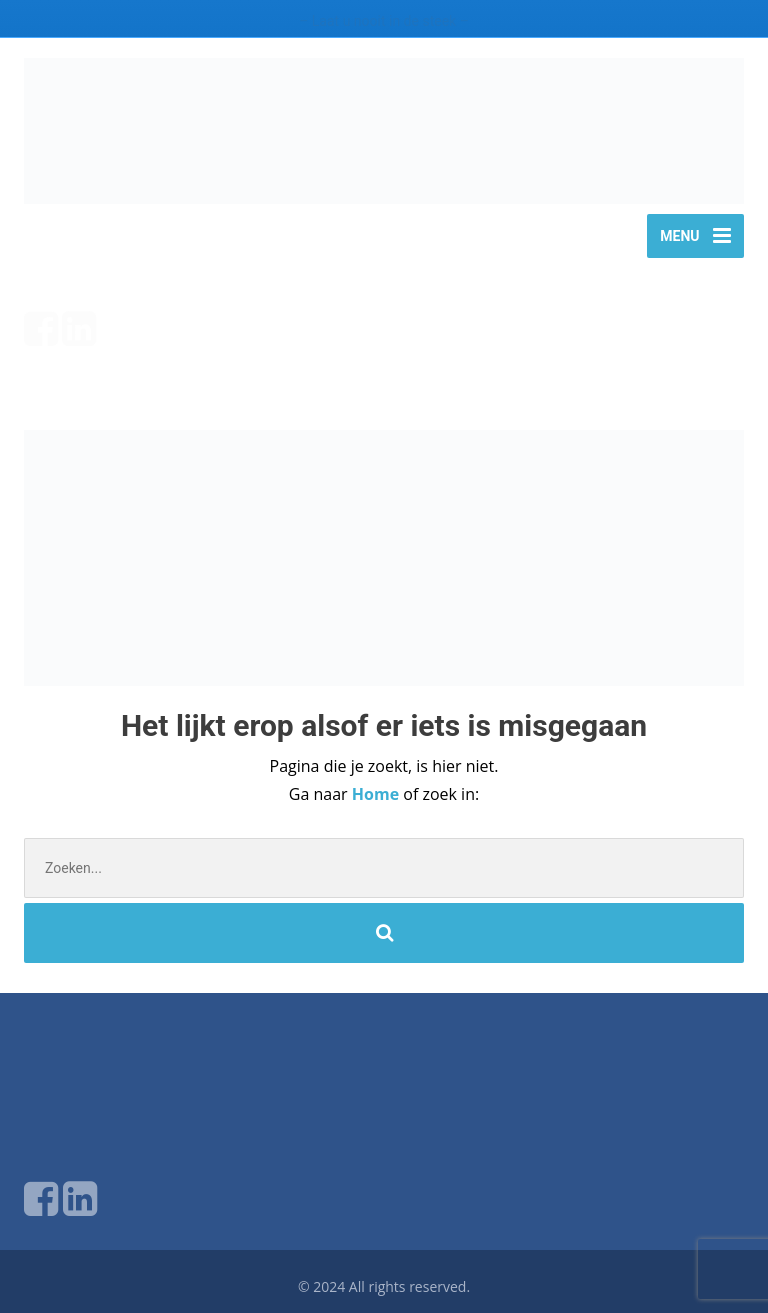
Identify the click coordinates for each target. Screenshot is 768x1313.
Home (377, 794)
